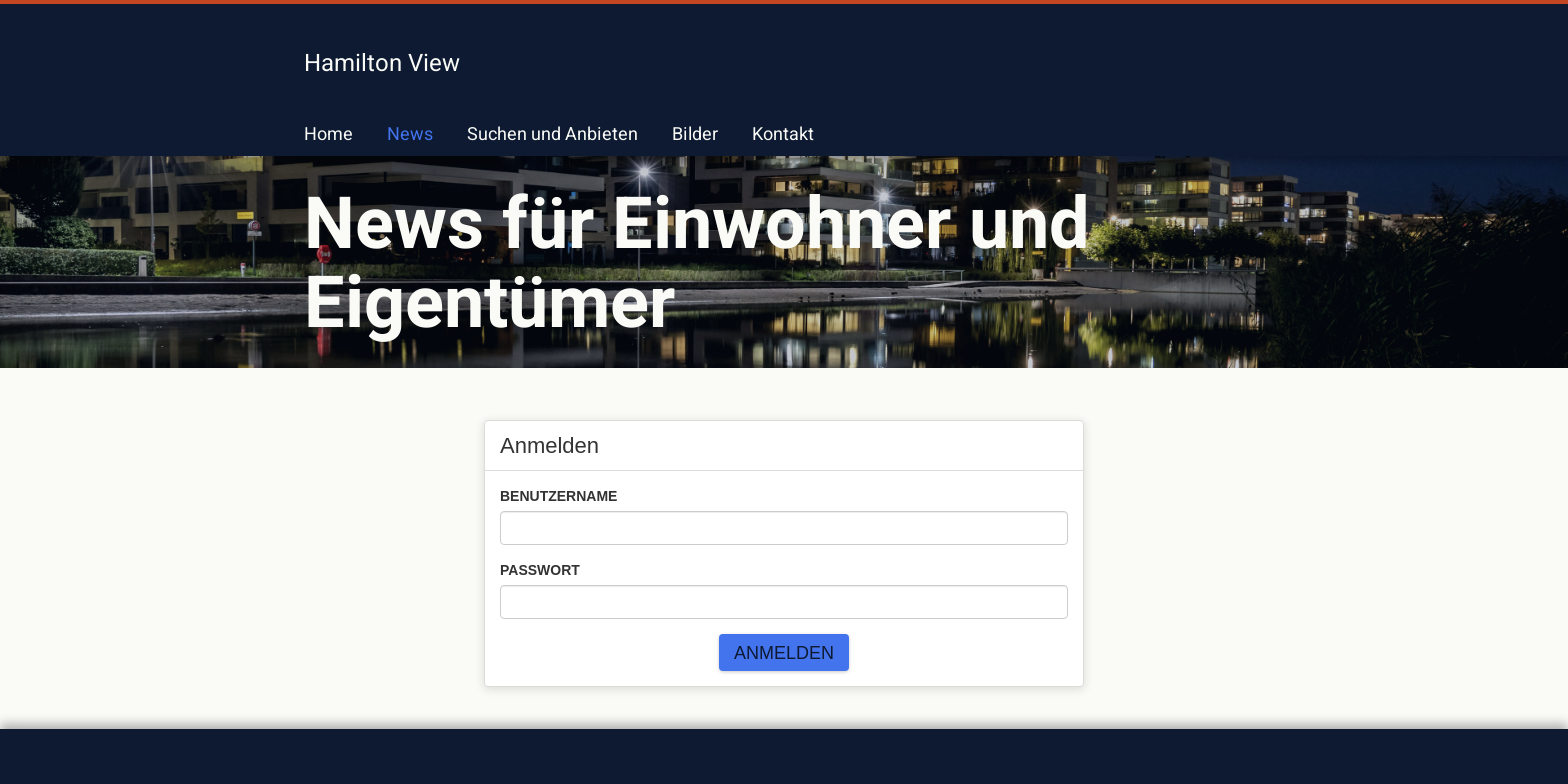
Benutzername (558, 496)
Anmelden (784, 653)
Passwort (540, 570)
